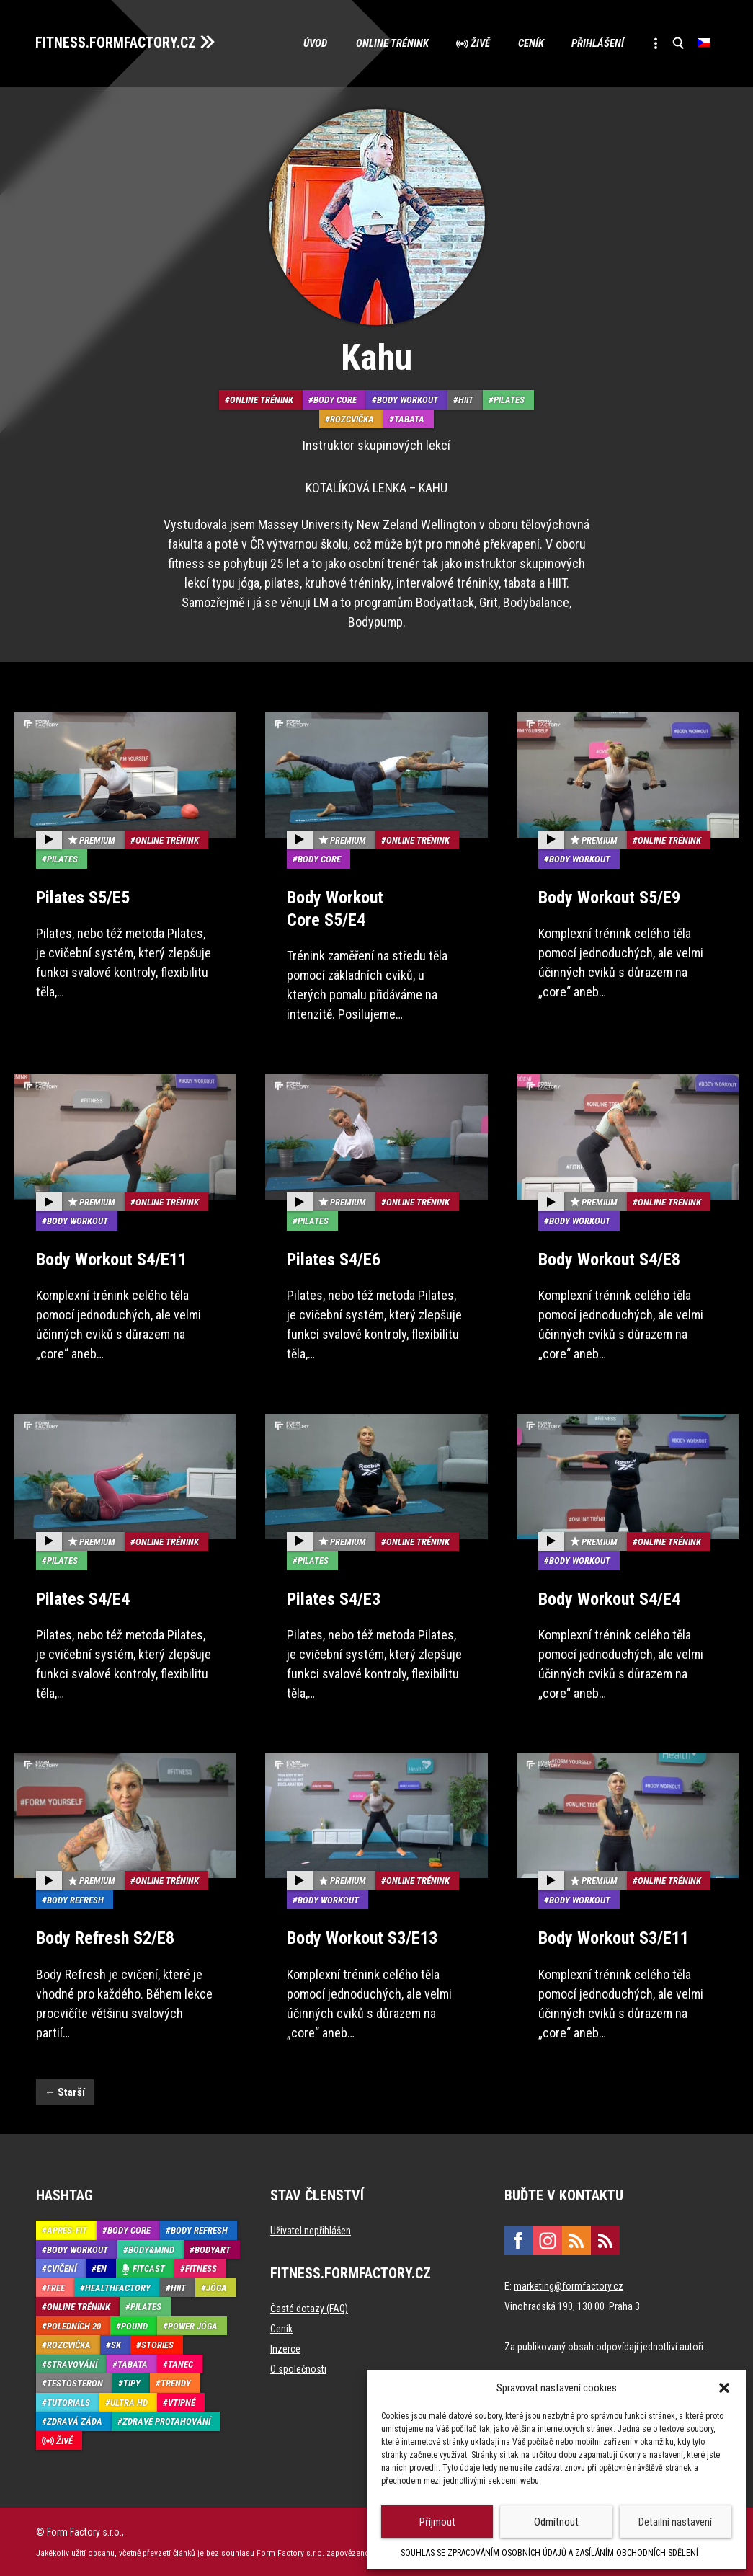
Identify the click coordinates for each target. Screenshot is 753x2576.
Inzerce (285, 2348)
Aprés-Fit (67, 2229)
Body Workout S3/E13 (362, 1937)
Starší (65, 2090)
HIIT (465, 399)
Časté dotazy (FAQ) (309, 2308)
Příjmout (437, 2521)
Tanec (180, 2363)
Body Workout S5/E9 (609, 897)
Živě (476, 43)
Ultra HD (129, 2401)
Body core (335, 399)
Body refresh (75, 1898)
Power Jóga (193, 2324)
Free (56, 2286)
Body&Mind (151, 2248)
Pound (134, 2324)
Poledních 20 (74, 2324)
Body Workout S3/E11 (613, 1937)
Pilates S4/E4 (83, 1598)
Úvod (309, 43)
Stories (157, 2344)
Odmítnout (556, 2521)
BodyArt (213, 2248)
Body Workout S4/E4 (609, 1598)
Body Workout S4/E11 (111, 1259)
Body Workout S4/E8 (609, 1259)
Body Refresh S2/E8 (105, 1937)
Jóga (216, 2286)
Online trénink (386, 43)
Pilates (509, 399)
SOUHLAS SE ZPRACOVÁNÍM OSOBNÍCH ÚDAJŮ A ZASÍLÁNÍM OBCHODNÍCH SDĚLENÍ (549, 2553)
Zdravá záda (74, 2420)
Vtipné (181, 2401)
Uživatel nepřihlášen (310, 2230)
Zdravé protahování (166, 2420)
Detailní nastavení (675, 2521)
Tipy (132, 2382)
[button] (724, 2388)
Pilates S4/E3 (333, 1598)
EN (102, 2267)
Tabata (409, 418)
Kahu (376, 358)
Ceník (527, 43)
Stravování (72, 2363)
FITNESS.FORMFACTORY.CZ (116, 42)
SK (116, 2344)
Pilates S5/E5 (83, 897)
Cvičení (61, 2267)
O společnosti (298, 2368)
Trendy (176, 2382)
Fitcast (149, 2267)
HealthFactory (118, 2286)
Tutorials (68, 2401)
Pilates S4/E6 (333, 1259)
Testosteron (75, 2382)
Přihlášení (595, 43)
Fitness (201, 2267)
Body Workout (407, 399)
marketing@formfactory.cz (568, 2285)
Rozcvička (352, 418)
